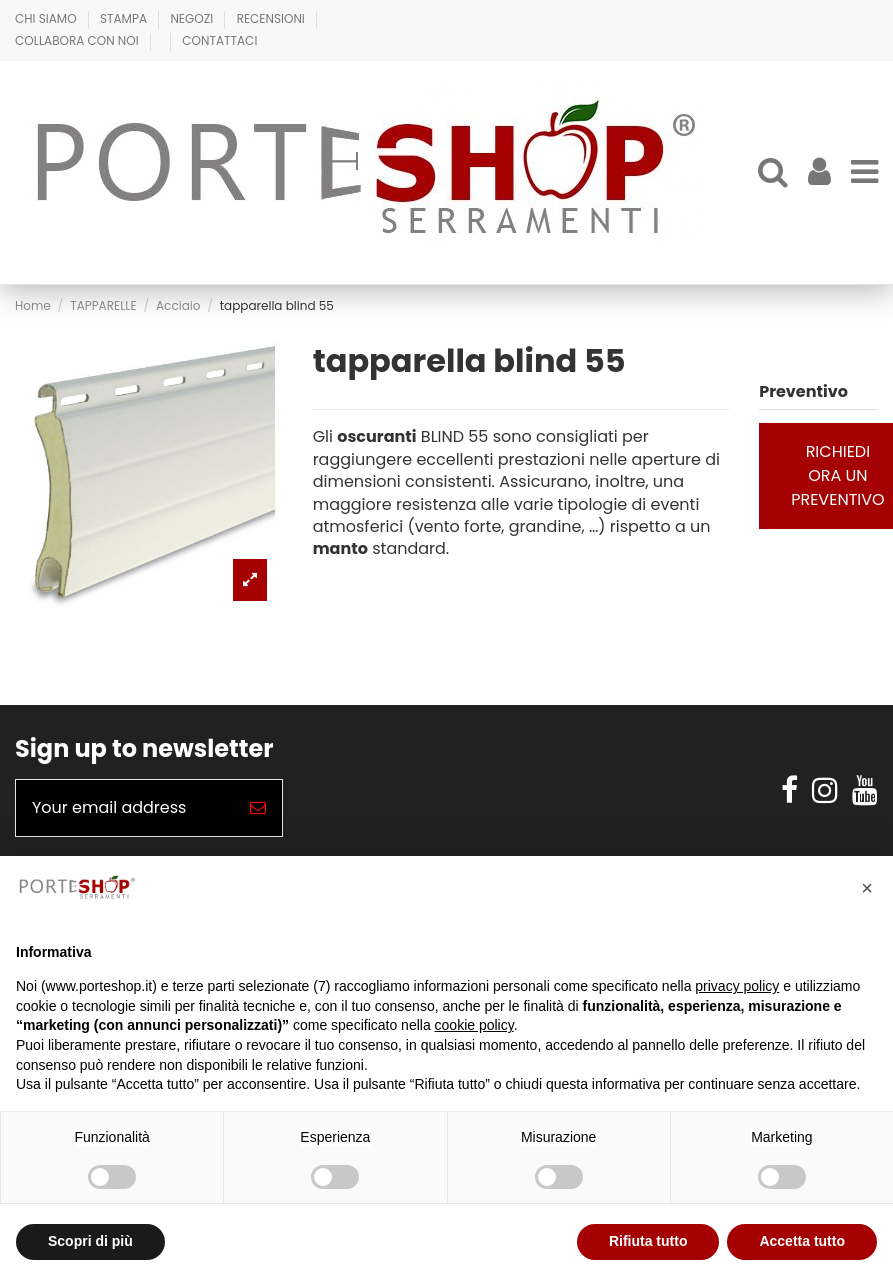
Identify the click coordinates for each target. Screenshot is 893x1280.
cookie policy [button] (474, 1025)
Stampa (125, 18)
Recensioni (272, 18)
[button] (867, 888)
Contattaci (219, 40)
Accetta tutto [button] (802, 1241)
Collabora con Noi (78, 40)
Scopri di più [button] (90, 1241)
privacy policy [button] (737, 986)
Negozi (193, 18)
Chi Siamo (47, 18)
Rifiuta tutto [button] (648, 1241)
